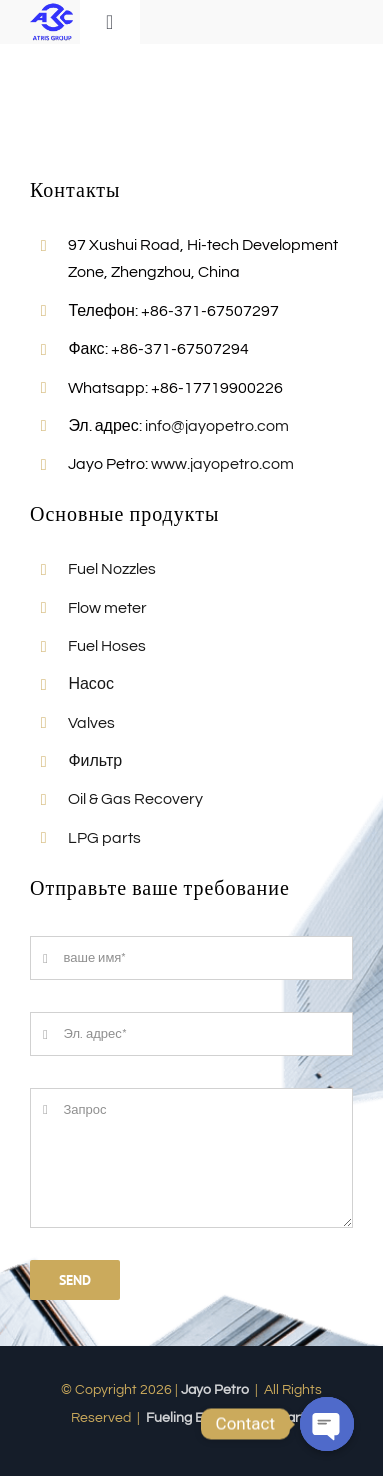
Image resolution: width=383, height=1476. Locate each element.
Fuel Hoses (107, 646)
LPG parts (104, 838)
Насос (91, 684)
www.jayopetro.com (222, 464)
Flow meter (107, 608)
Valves (91, 723)
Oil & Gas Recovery (135, 799)
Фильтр (95, 761)
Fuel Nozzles (112, 569)
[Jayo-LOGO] (51, 8)
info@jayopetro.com (217, 426)
